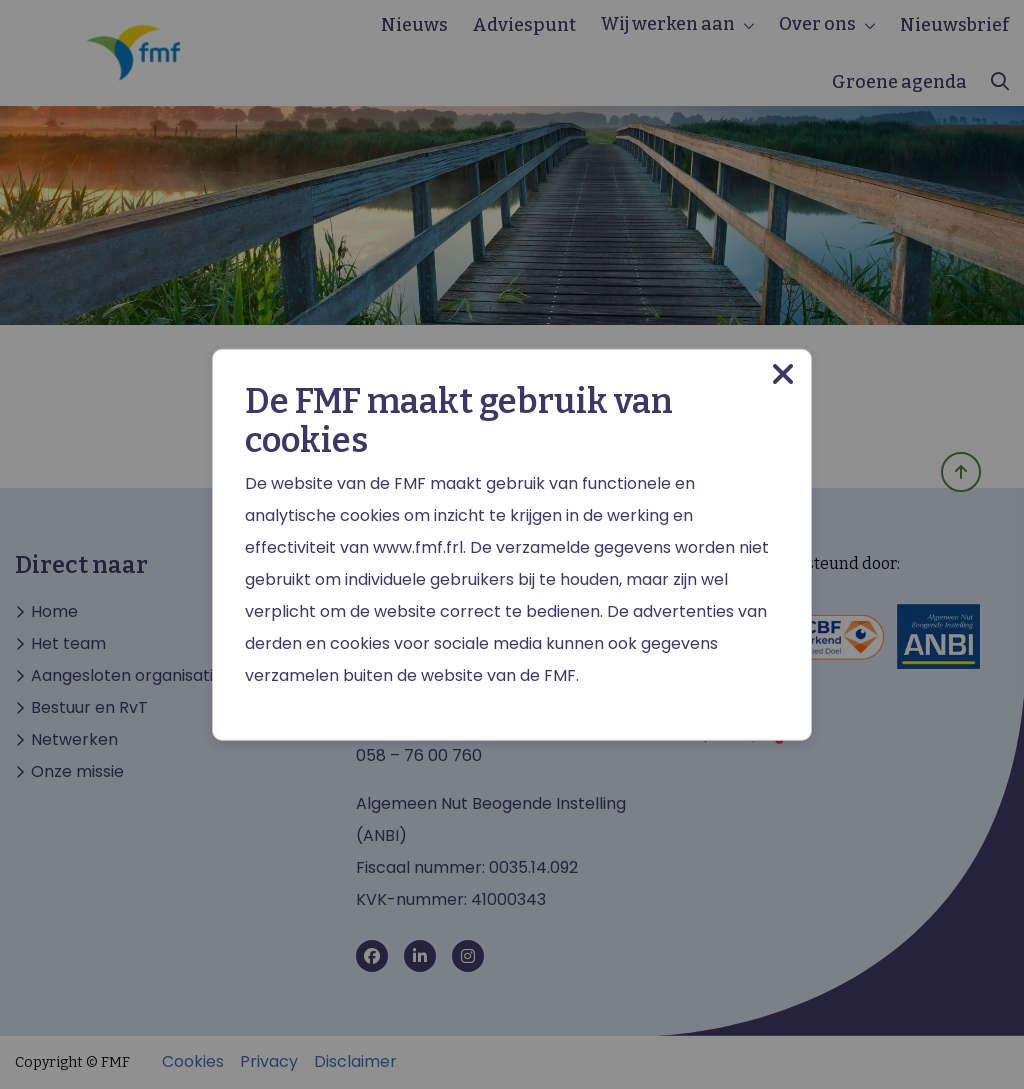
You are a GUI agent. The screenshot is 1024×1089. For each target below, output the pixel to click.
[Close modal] (783, 373)
